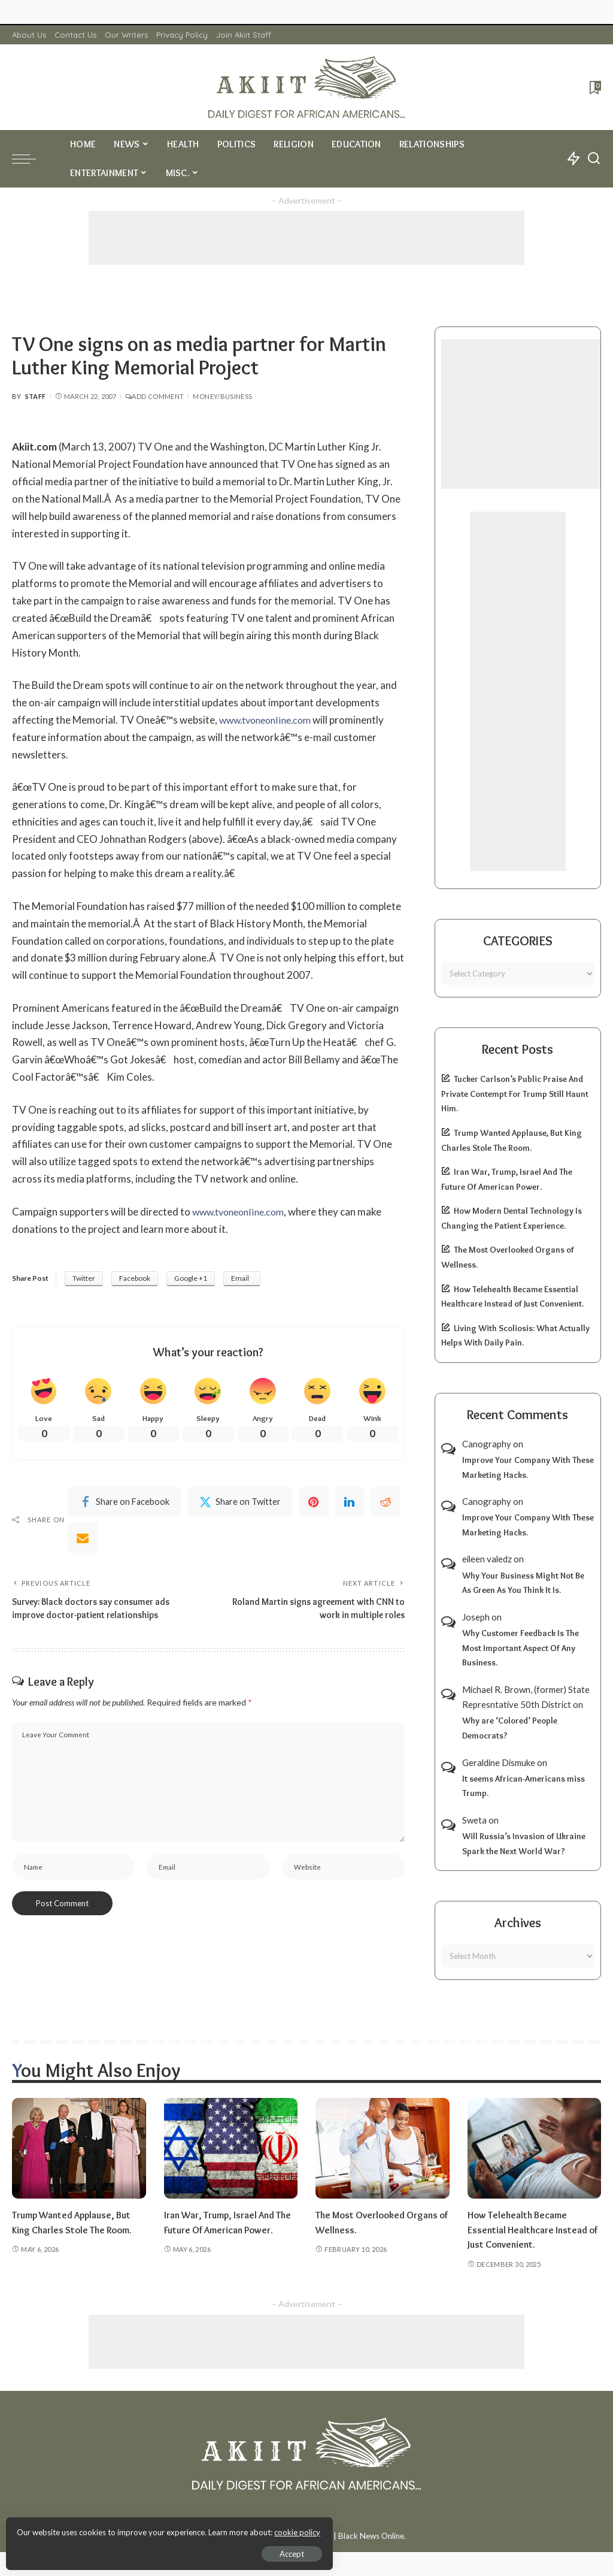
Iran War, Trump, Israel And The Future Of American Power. (224, 2229)
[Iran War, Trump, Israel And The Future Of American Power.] (231, 2148)
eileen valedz (487, 1558)
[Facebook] (124, 1504)
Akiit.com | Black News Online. (352, 2536)
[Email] (83, 1540)
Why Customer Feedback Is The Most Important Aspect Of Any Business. (520, 1648)
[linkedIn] (350, 1504)
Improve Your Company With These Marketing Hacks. (528, 1467)
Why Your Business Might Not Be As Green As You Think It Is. (523, 1583)
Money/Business (222, 396)
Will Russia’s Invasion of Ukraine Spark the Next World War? (523, 1844)
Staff (35, 396)
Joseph (476, 1616)
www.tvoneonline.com (269, 719)
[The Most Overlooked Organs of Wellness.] (382, 2148)
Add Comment (154, 396)
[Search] (594, 159)
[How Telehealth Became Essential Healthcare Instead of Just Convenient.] (535, 2148)
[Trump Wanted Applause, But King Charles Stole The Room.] (79, 2148)
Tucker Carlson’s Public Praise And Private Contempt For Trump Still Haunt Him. (514, 1094)
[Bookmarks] (594, 87)
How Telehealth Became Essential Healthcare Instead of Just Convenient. (529, 2229)
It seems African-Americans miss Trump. (523, 1786)
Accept (146, 2549)
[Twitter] (240, 1504)
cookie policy (152, 2528)
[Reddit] (385, 1504)
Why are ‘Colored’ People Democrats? (509, 1728)
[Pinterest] (314, 1504)
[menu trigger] (30, 159)
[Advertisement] (306, 238)
